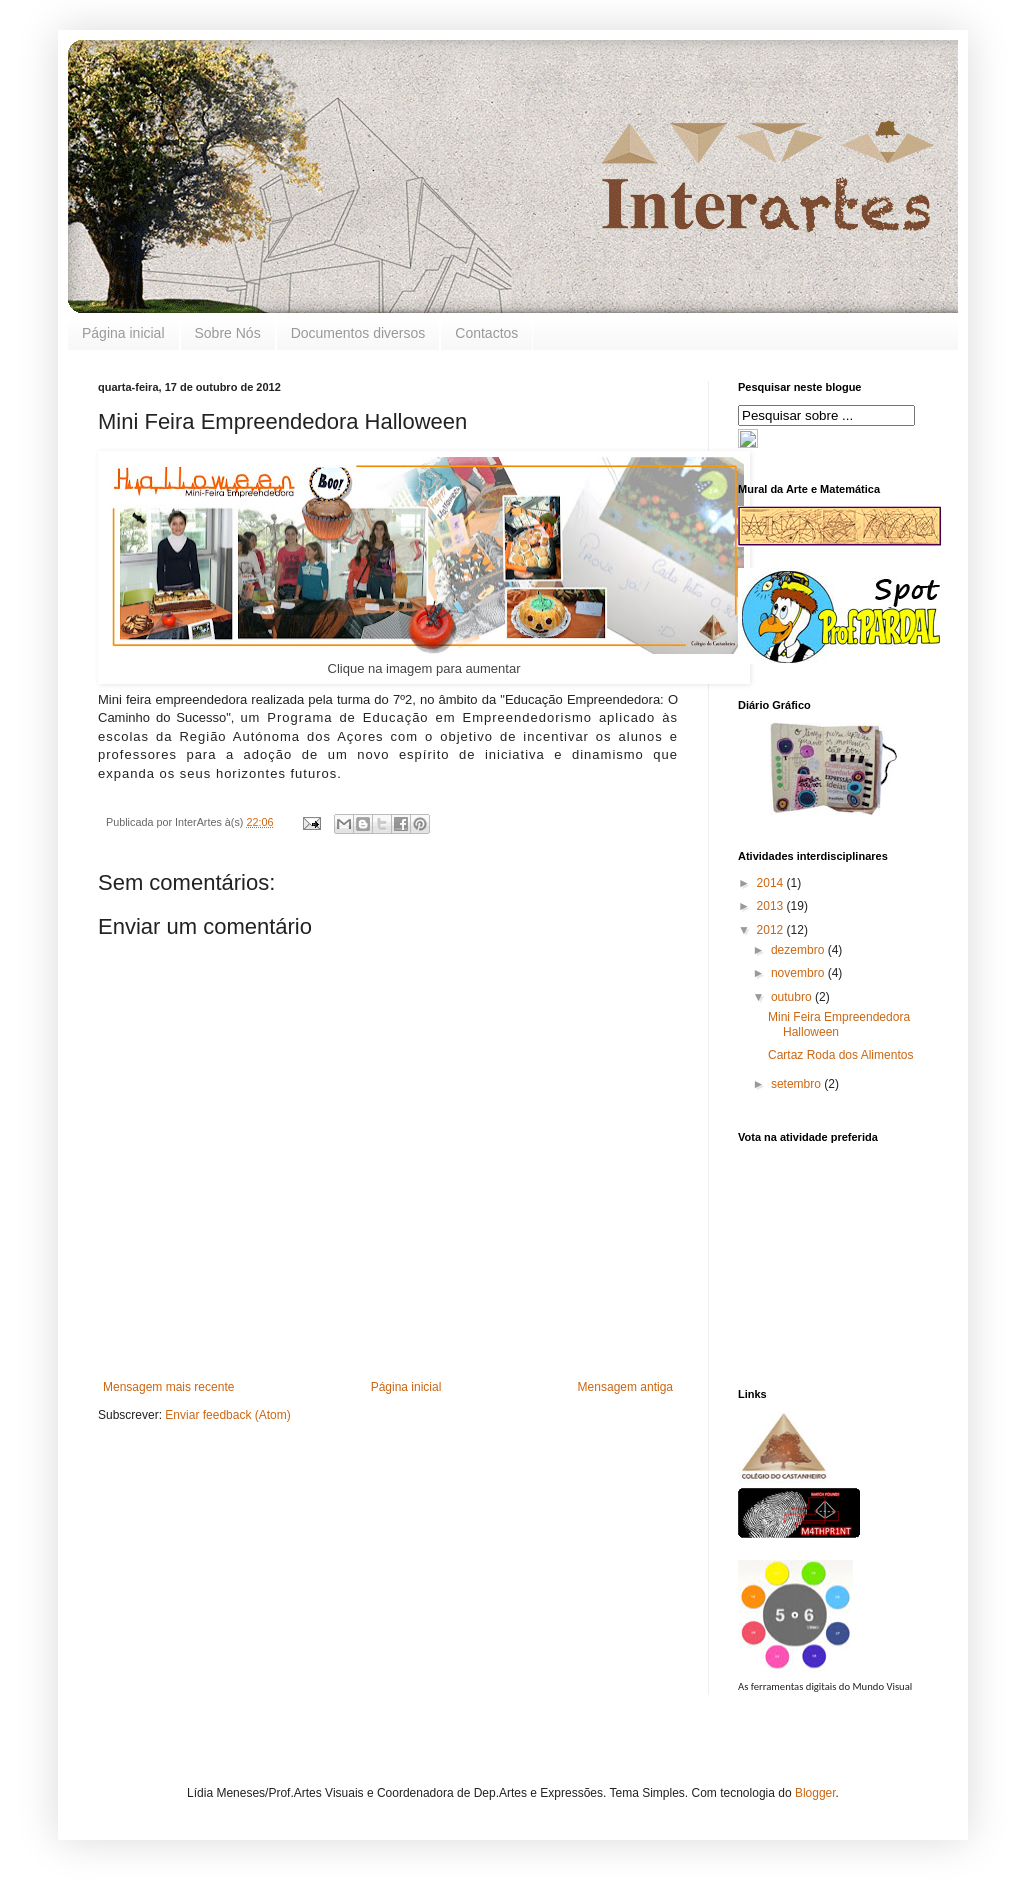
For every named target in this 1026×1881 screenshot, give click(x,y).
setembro (797, 1084)
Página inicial (123, 333)
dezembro (799, 950)
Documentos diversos (358, 333)
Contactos (486, 333)
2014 (772, 883)
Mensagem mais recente (168, 1387)
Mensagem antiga (625, 1387)
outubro (793, 997)
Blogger (815, 1793)
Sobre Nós (228, 333)
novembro (799, 973)
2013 (772, 906)
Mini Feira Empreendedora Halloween (839, 1024)
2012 (772, 930)
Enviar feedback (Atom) (227, 1415)
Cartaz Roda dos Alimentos (840, 1055)
